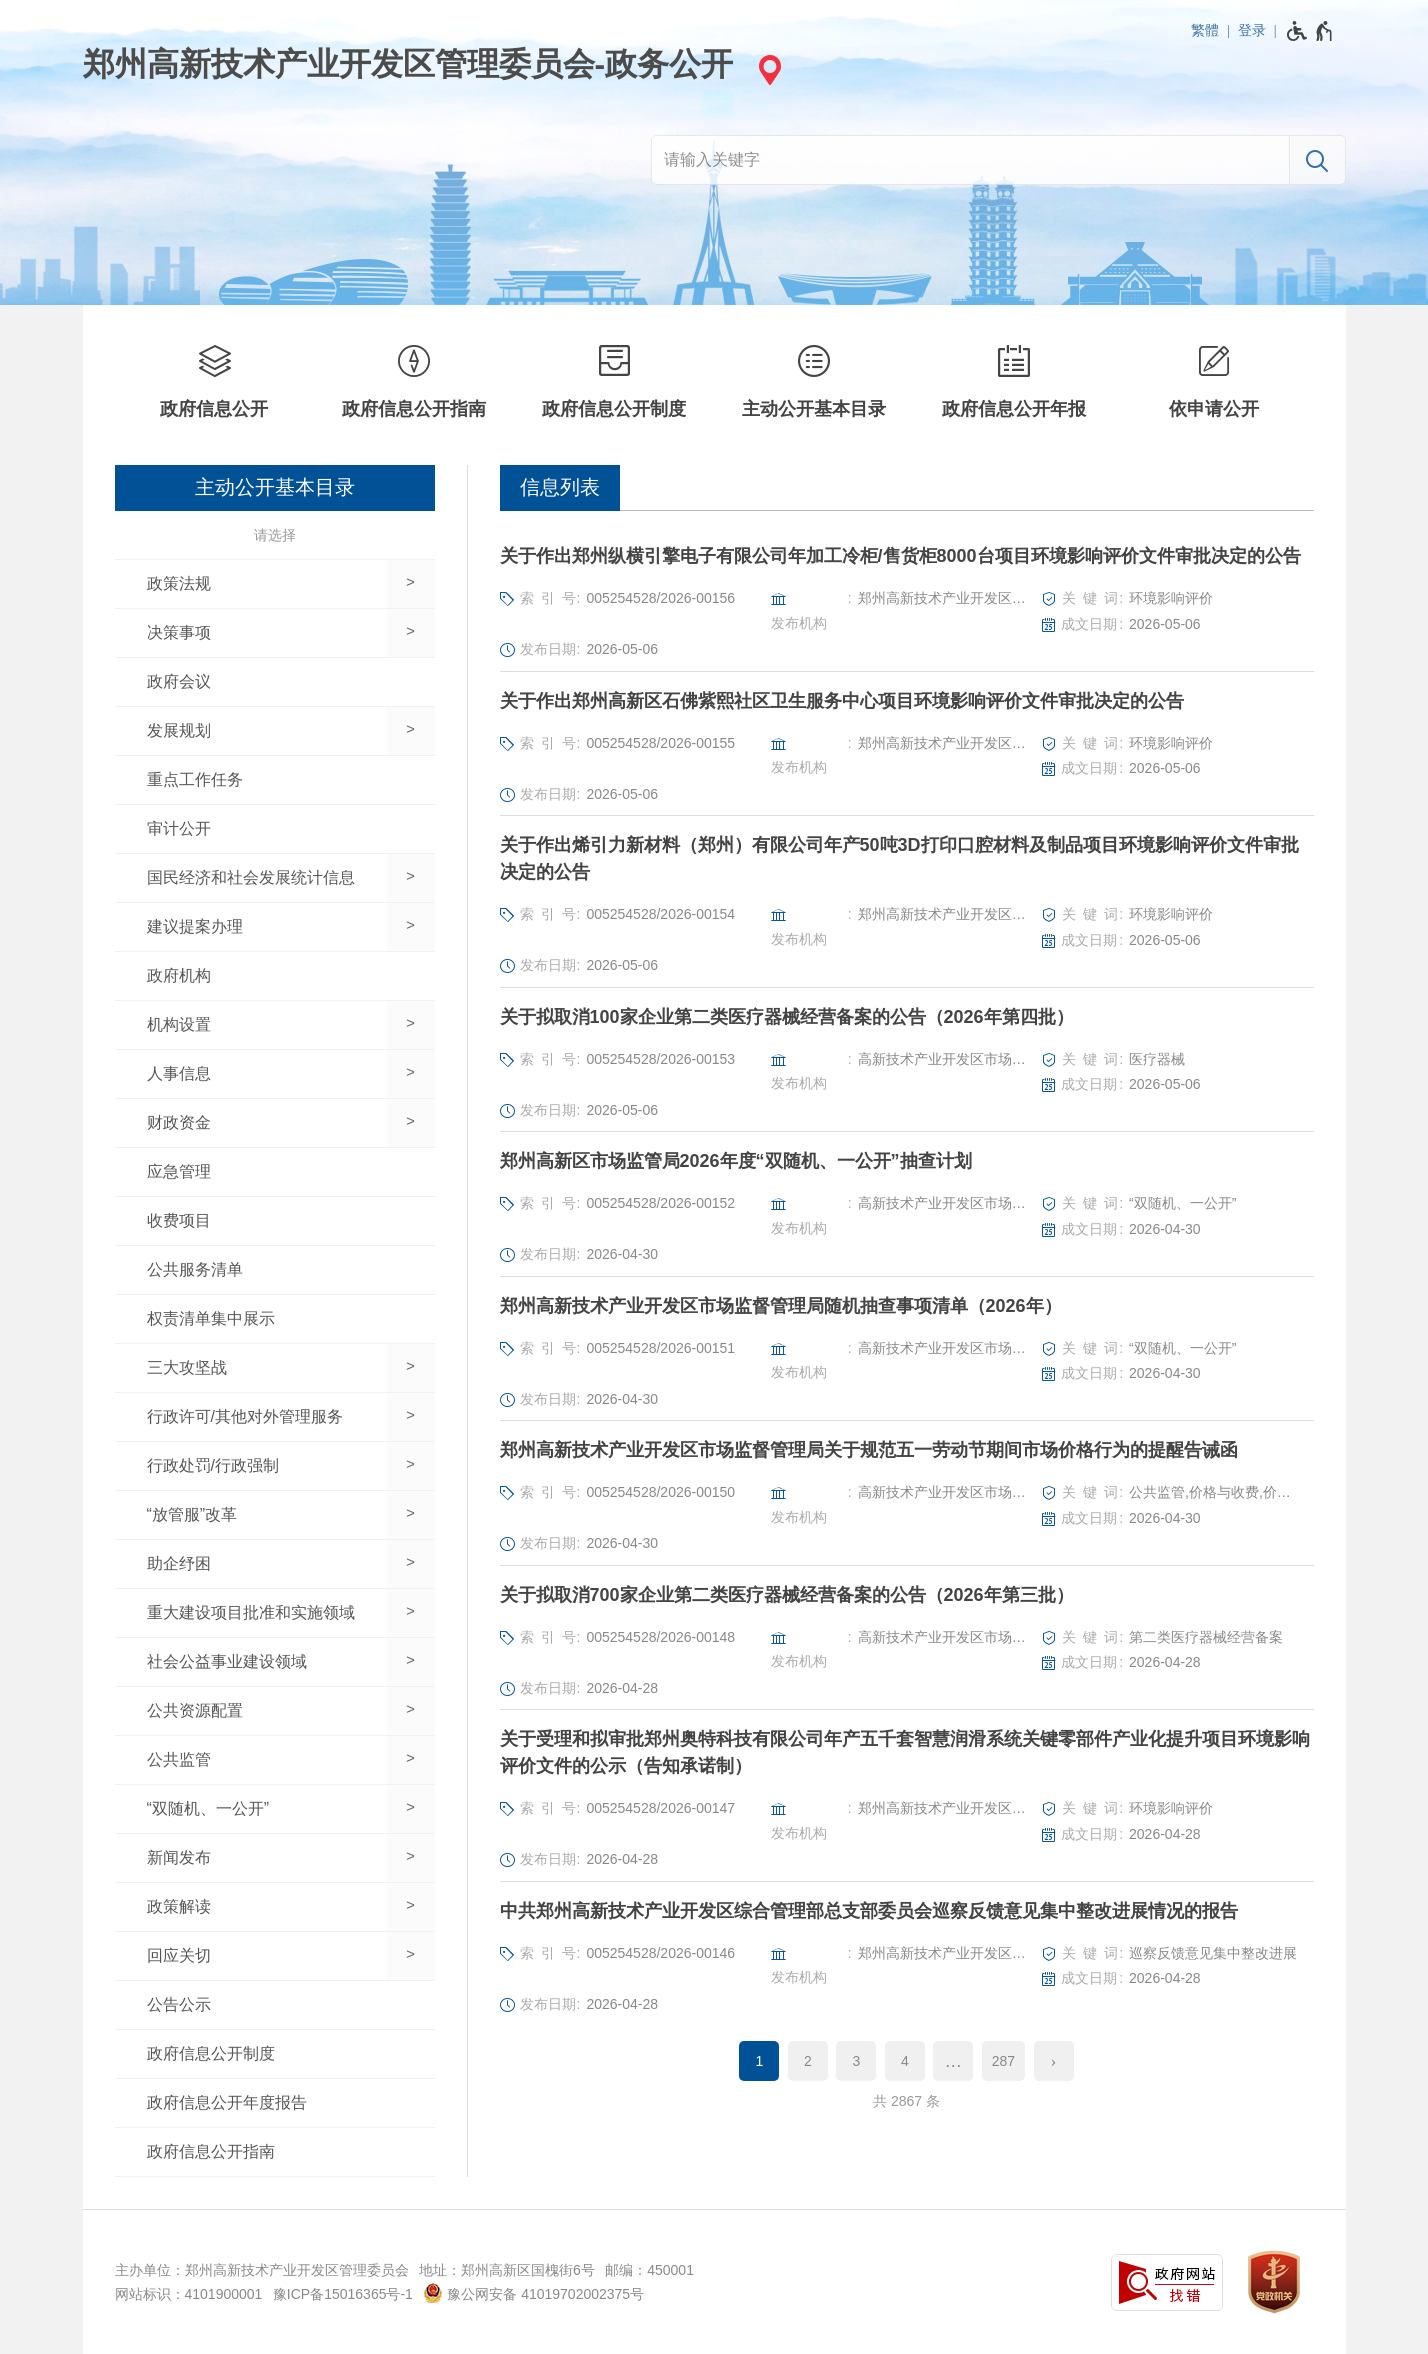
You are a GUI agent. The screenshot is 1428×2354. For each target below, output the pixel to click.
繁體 (1205, 30)
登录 (1252, 30)
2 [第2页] (808, 2061)
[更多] (953, 2061)
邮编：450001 (649, 2270)
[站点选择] (767, 69)
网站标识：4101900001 (189, 2294)
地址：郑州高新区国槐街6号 (507, 2270)
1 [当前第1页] (760, 2061)
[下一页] (1054, 2061)
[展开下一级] (411, 584)
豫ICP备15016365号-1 (343, 2294)
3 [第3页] (856, 2061)
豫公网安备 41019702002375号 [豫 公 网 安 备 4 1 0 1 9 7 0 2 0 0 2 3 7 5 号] (533, 2293)
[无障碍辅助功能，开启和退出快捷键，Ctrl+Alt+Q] (1310, 31)
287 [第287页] (1003, 2061)
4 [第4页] (905, 2061)
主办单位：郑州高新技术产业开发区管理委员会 (262, 2270)
